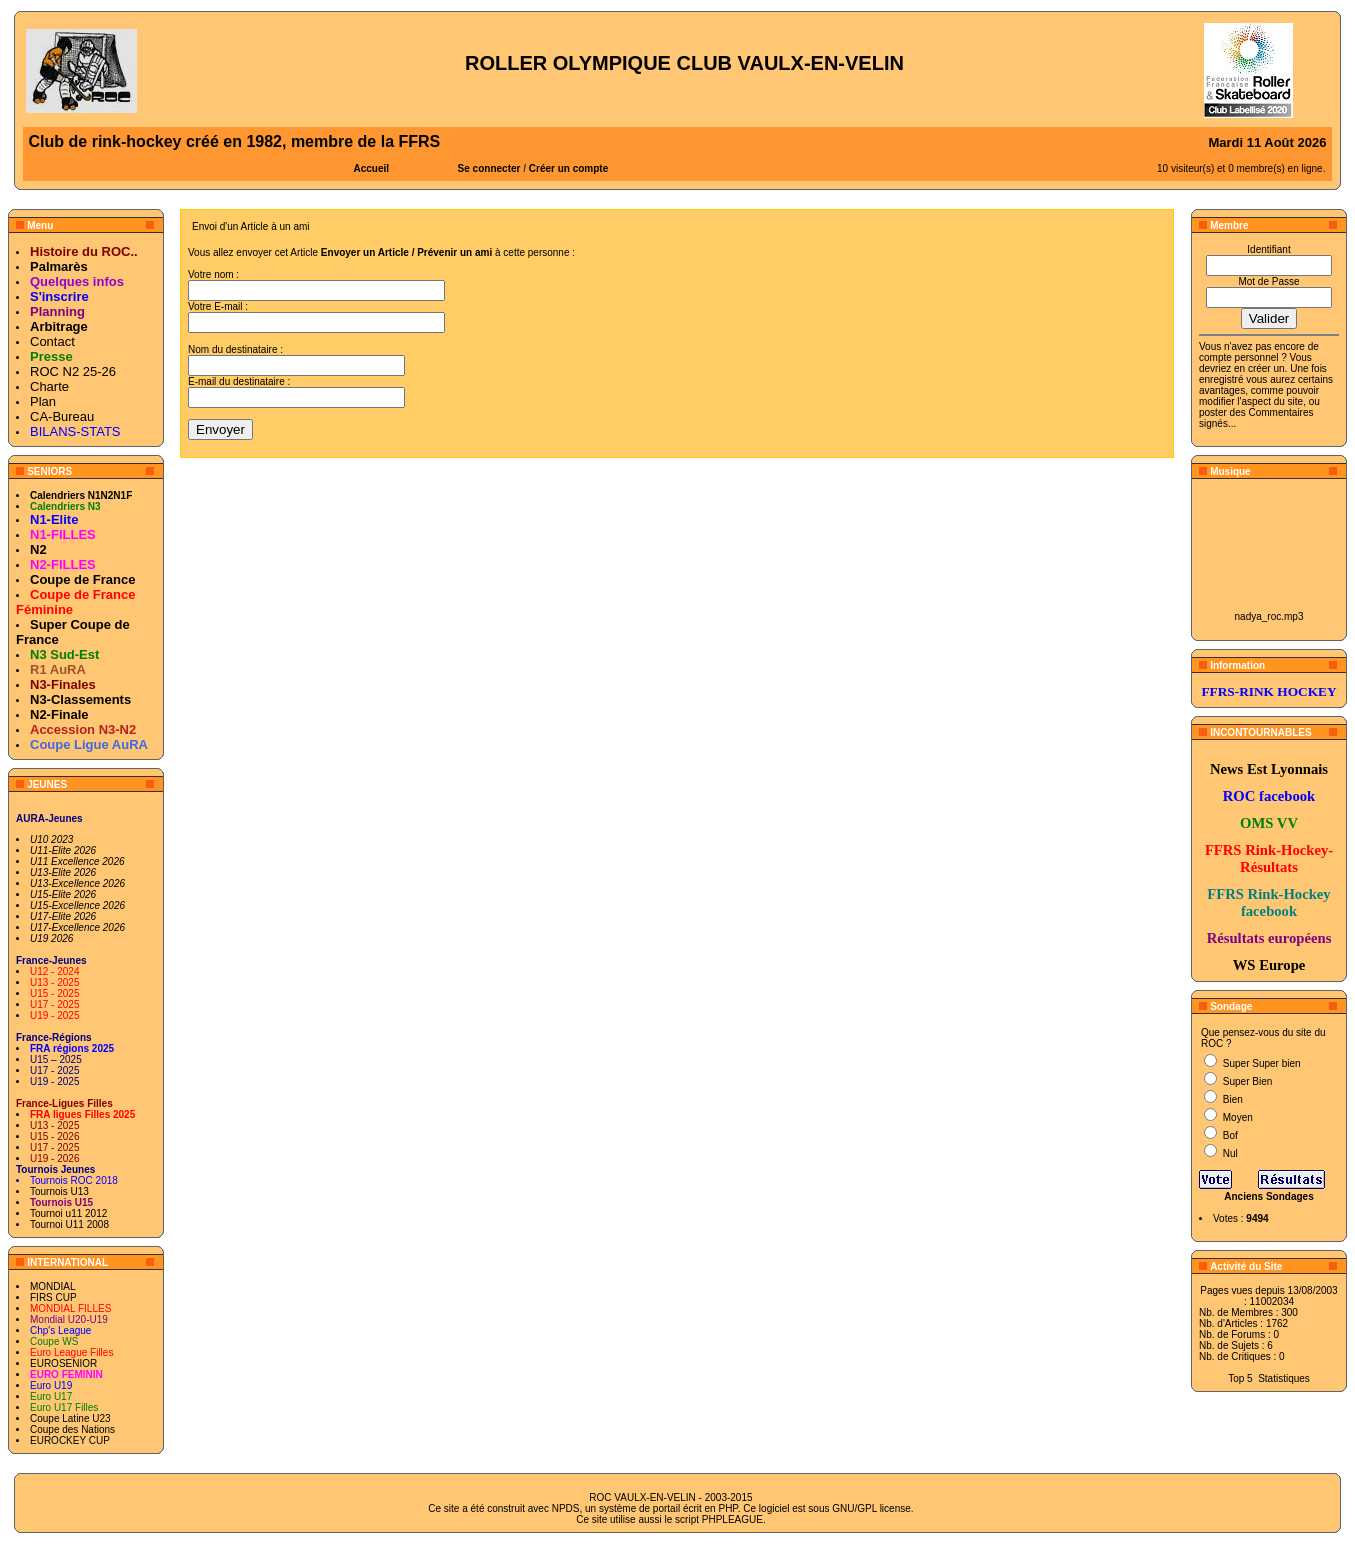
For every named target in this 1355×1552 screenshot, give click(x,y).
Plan (43, 401)
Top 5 (1240, 1378)
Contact (52, 341)
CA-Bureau (62, 416)
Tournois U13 (59, 1191)
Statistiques (1284, 1378)
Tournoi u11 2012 (68, 1213)
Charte (49, 386)
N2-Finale (59, 714)
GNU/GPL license (871, 1508)
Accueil (372, 168)
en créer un (1259, 368)
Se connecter (489, 168)
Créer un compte (568, 168)
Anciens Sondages (1268, 1196)
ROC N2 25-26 (73, 371)
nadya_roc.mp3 (1269, 616)
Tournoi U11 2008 (69, 1224)
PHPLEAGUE (732, 1519)
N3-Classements (80, 699)
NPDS (566, 1508)
